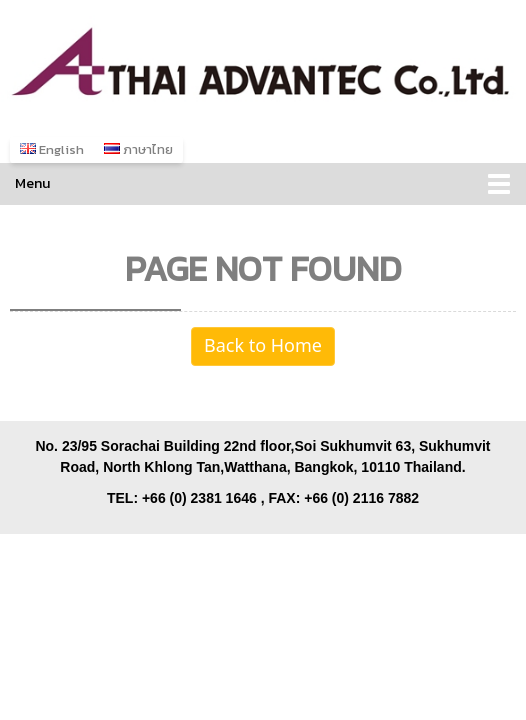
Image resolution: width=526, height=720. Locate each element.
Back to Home (263, 346)
